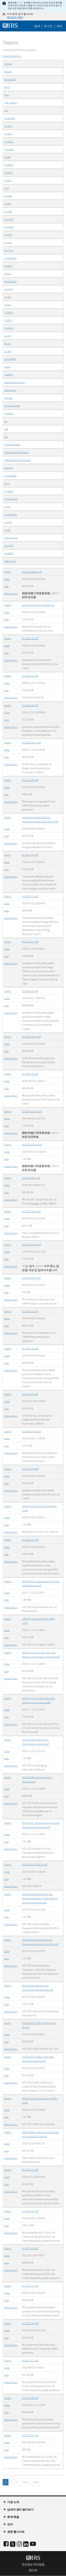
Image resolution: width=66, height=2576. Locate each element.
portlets (8, 413)
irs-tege (8, 312)
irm (6, 110)
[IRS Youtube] (33, 2544)
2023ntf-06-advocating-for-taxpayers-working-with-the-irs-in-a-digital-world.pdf (40, 1898)
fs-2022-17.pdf (30, 2360)
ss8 (6, 429)
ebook (8, 71)
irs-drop (8, 165)
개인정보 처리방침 (33, 2564)
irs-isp (7, 204)
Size (6, 586)
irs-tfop (8, 320)
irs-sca (7, 274)
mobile (8, 375)
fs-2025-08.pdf (30, 780)
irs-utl (7, 343)
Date (7, 579)
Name (7, 572)
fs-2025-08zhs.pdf (32, 572)
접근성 (33, 2570)
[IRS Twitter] (12, 2545)
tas (6, 437)
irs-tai (7, 305)
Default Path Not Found (17, 460)
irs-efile (8, 172)
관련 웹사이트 (16, 2532)
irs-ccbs (8, 141)
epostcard (10, 79)
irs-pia (7, 242)
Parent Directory (12, 56)
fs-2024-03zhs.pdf (32, 1145)
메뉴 (59, 26)
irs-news (9, 227)
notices (8, 398)
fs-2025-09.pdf (30, 705)
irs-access (9, 118)
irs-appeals (10, 514)
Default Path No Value (16, 452)
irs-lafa (8, 211)
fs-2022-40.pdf (30, 855)
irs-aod (8, 126)
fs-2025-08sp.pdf (31, 743)
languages (10, 359)
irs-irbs (8, 196)
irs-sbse (8, 491)
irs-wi (7, 507)
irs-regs (8, 266)
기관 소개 (13, 2502)
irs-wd (7, 351)
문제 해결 (13, 2517)
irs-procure (10, 258)
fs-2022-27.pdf (30, 2286)
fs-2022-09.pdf (30, 2398)
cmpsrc (8, 64)
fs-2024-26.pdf (30, 991)
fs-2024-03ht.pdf (31, 1278)
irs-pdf (8, 235)
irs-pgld (8, 545)
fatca (7, 87)
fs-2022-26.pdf (30, 2323)
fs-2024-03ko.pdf (31, 1244)
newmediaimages (14, 382)
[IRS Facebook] (6, 2544)
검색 (37, 26)
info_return (10, 103)
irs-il (6, 188)
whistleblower (12, 444)
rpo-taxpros (11, 538)
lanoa (7, 367)
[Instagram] (19, 2544)
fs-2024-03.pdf (30, 1311)
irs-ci (7, 483)
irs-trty (8, 336)
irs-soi (7, 297)
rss (5, 421)
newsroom (10, 390)
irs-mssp (9, 219)
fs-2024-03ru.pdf (31, 1211)
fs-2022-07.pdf (30, 2435)
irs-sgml (8, 289)
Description (10, 594)
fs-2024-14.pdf (30, 1349)
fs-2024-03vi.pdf (31, 1178)
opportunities (12, 406)
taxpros (8, 468)
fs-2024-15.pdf (30, 896)
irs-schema (10, 281)
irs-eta (7, 180)
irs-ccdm (9, 149)
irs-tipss (8, 328)
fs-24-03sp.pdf (30, 1394)
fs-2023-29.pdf (30, 1540)
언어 (10, 2524)
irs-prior (8, 250)
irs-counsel (10, 476)
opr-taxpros (11, 499)
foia (6, 95)
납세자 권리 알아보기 (20, 2510)
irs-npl (7, 522)
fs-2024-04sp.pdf (31, 1431)
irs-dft (7, 157)
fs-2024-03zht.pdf (32, 1111)
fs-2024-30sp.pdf (31, 1037)
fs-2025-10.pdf (30, 638)
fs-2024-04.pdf (30, 1469)
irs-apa (8, 134)
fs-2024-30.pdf (30, 1074)
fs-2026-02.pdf (30, 676)
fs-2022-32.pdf (30, 2211)
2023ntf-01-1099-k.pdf (34, 1865)
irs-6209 (8, 553)
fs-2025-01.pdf (30, 942)
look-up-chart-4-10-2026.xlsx (38, 605)
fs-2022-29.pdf (30, 2248)
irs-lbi (7, 530)
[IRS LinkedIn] (26, 2545)
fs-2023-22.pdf (30, 2170)
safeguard (9, 561)
